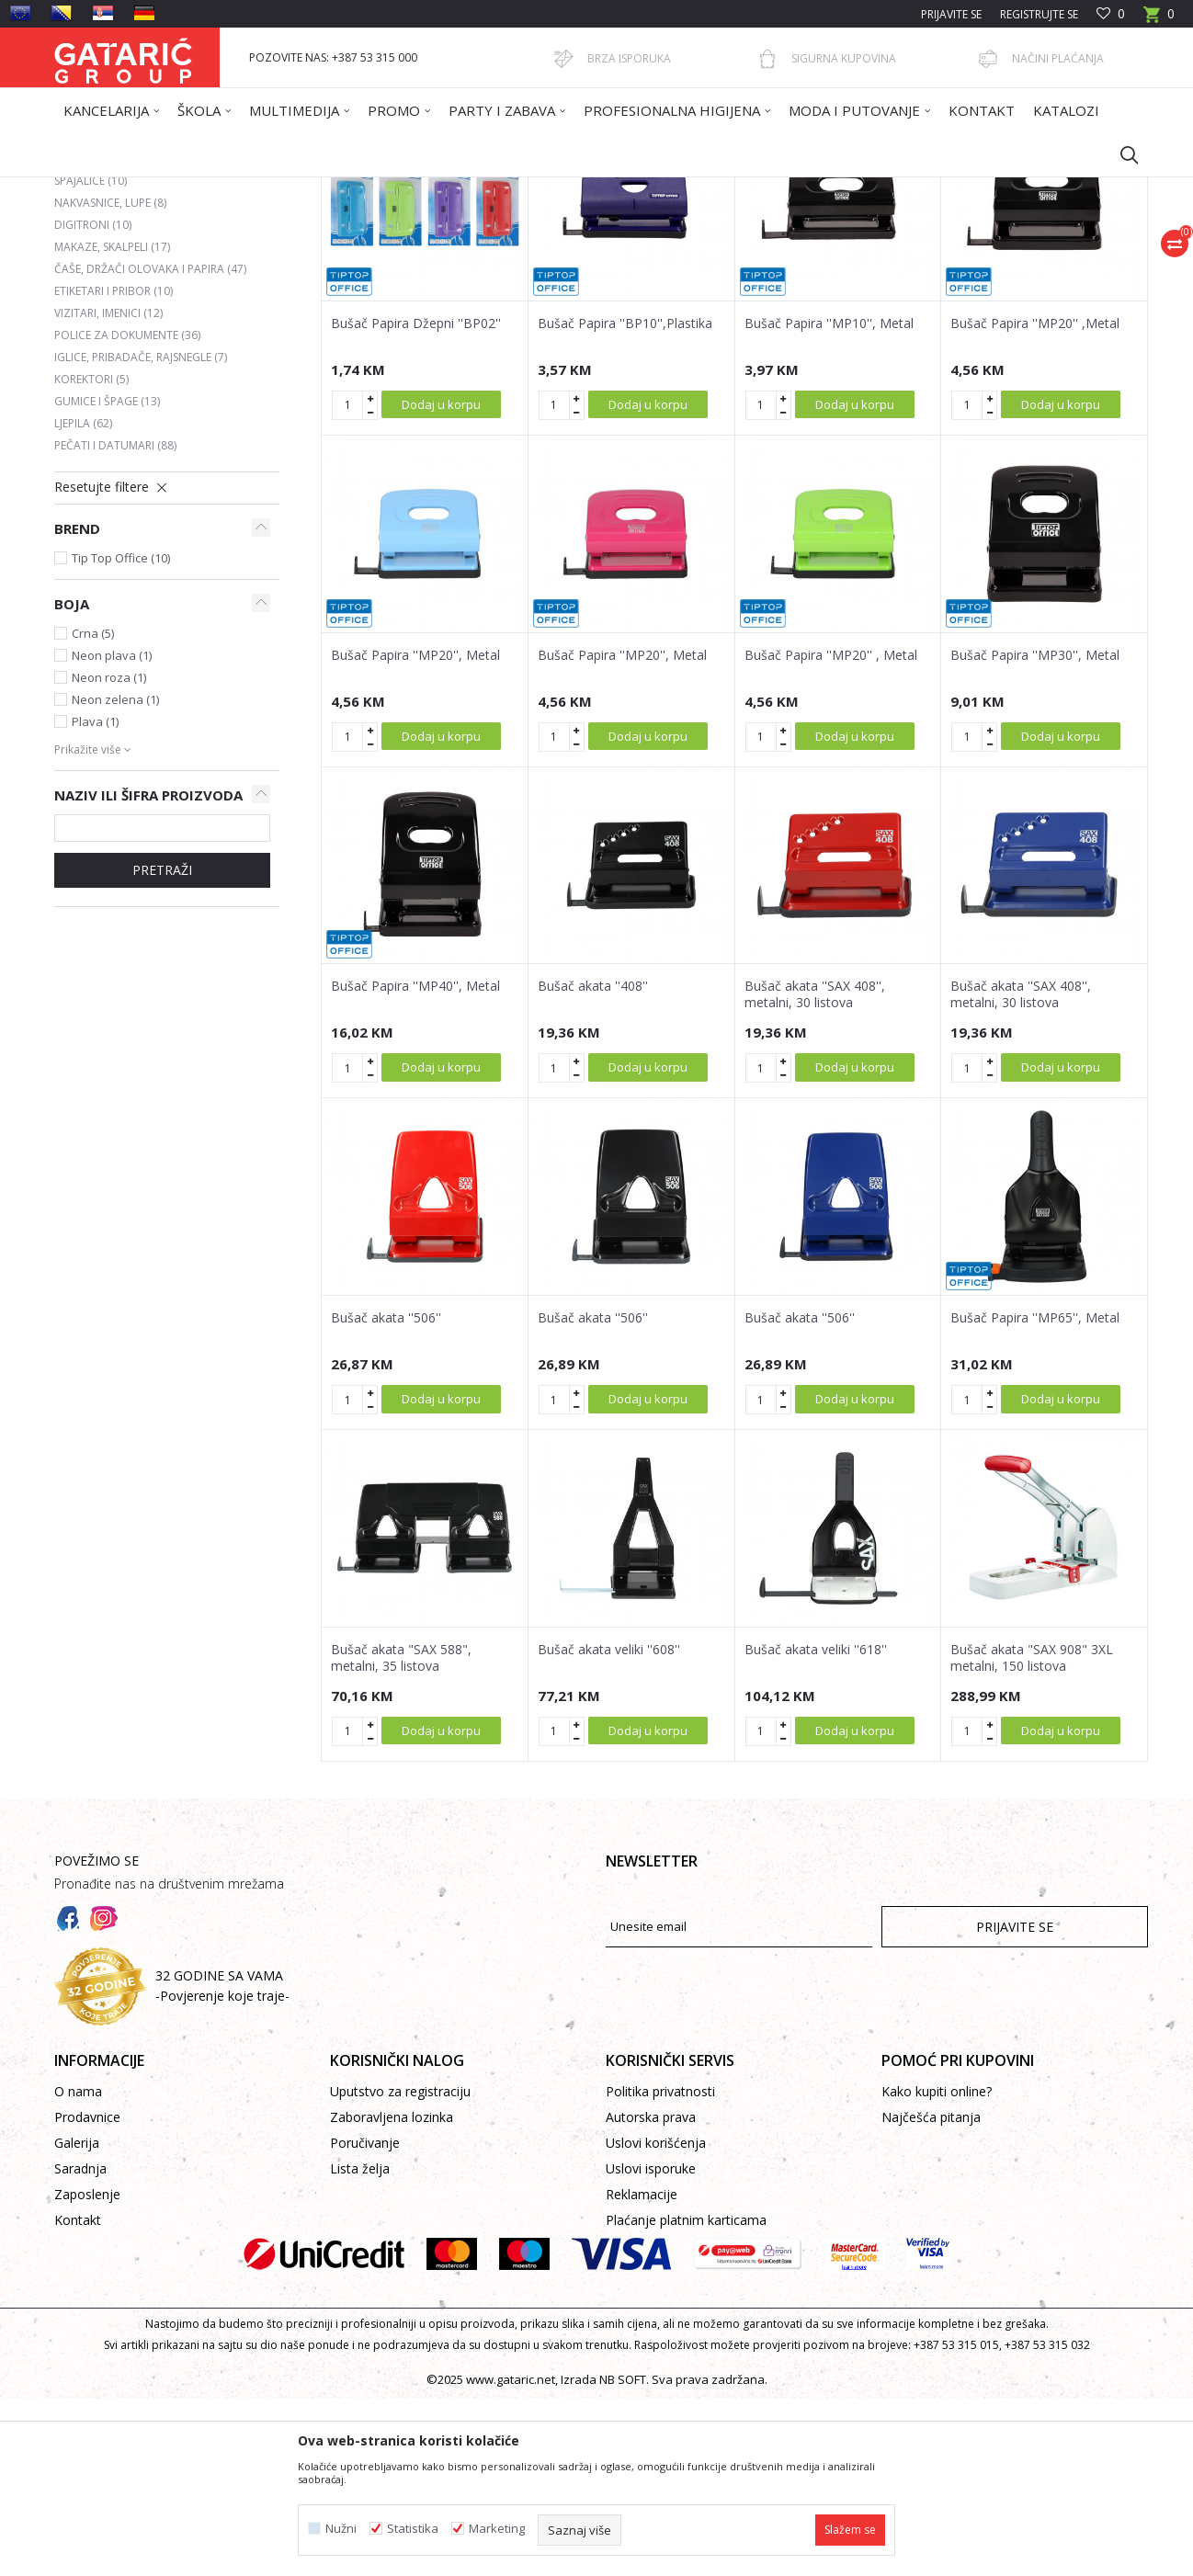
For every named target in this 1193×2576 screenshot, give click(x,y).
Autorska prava (651, 2294)
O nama (78, 2268)
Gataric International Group (126, 189)
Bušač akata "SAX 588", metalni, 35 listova (401, 1835)
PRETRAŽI (162, 1047)
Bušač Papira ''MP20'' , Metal (830, 832)
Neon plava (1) (112, 832)
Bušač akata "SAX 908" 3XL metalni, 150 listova (1031, 1835)
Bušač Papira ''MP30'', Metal (1034, 832)
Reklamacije (641, 2371)
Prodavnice (87, 2294)
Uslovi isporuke (651, 2346)
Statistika (412, 2529)
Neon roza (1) (109, 854)
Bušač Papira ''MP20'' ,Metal (1034, 501)
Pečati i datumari (115, 622)
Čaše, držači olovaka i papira (150, 446)
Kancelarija (301, 189)
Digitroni (92, 402)
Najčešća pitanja (931, 2294)
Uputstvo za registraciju (400, 2268)
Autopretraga (605, 254)
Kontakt (77, 2397)
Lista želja (360, 2346)
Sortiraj (690, 254)
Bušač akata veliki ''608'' (609, 1827)
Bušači (85, 314)
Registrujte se (1039, 14)
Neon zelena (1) (115, 876)
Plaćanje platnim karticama (686, 2397)
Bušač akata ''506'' (386, 1495)
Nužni (341, 2529)
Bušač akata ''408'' (593, 1163)
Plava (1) (95, 899)
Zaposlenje (87, 2371)
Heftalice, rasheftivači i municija (159, 336)
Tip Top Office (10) (121, 735)
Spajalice (90, 358)
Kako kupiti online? (936, 2268)
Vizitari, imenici (108, 490)
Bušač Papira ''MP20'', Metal (415, 832)
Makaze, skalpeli (112, 424)
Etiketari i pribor (113, 468)
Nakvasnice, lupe (110, 380)
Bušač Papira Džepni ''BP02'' (416, 501)
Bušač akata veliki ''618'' (815, 1827)
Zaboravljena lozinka (391, 2294)
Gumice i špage (107, 578)
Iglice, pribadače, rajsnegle (140, 534)
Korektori (91, 556)
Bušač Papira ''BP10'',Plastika (625, 501)
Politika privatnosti (660, 2268)
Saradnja (80, 2346)
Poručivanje (365, 2320)
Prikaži (887, 254)
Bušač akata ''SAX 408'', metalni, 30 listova (814, 1171)
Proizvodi (235, 189)
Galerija (76, 2320)
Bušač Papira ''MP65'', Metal (1034, 1495)
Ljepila (83, 600)
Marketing (497, 2529)
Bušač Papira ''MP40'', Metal (415, 1163)
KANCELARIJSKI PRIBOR (401, 189)
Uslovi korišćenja (656, 2320)
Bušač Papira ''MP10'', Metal (829, 501)
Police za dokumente (127, 512)
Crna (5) (93, 810)
